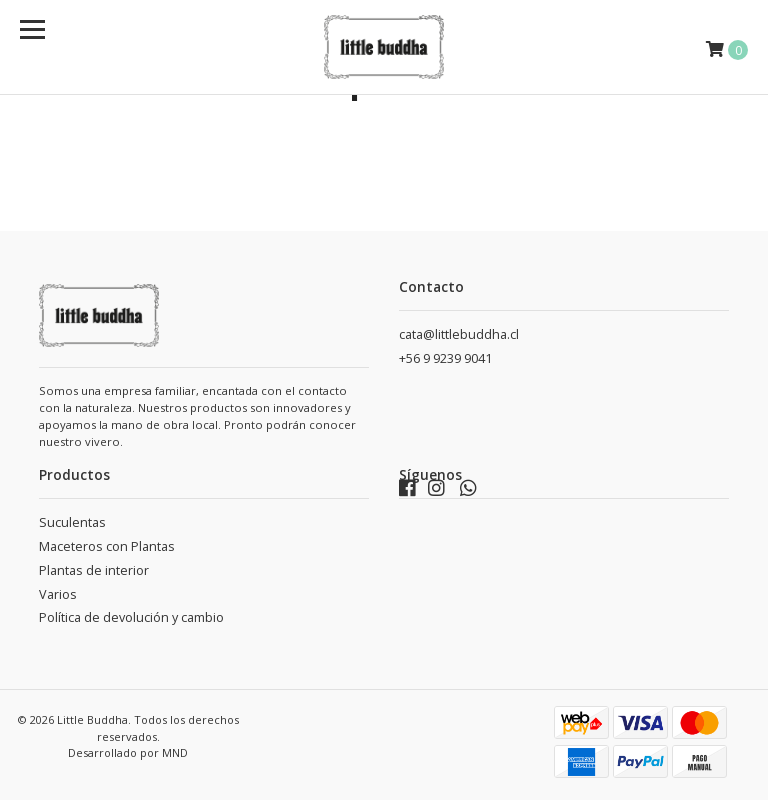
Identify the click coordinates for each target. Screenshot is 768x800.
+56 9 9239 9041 (445, 358)
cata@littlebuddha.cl (459, 334)
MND (175, 752)
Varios (58, 594)
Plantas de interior (94, 570)
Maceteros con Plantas (107, 546)
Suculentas (72, 522)
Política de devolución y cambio (131, 617)
